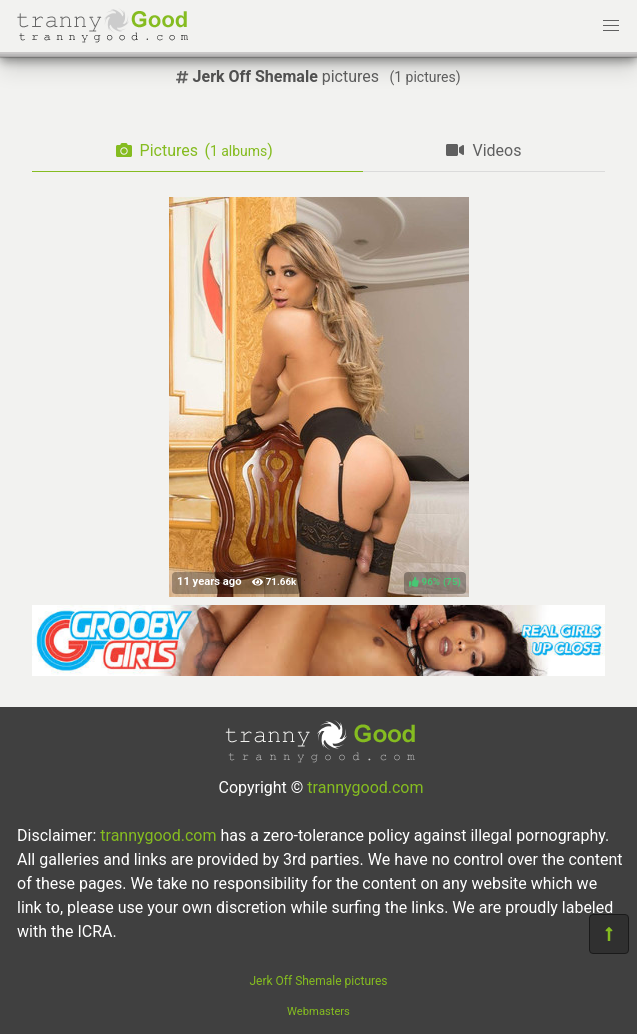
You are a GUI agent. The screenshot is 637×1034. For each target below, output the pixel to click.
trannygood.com (365, 787)
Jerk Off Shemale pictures (318, 981)
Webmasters (318, 1011)
